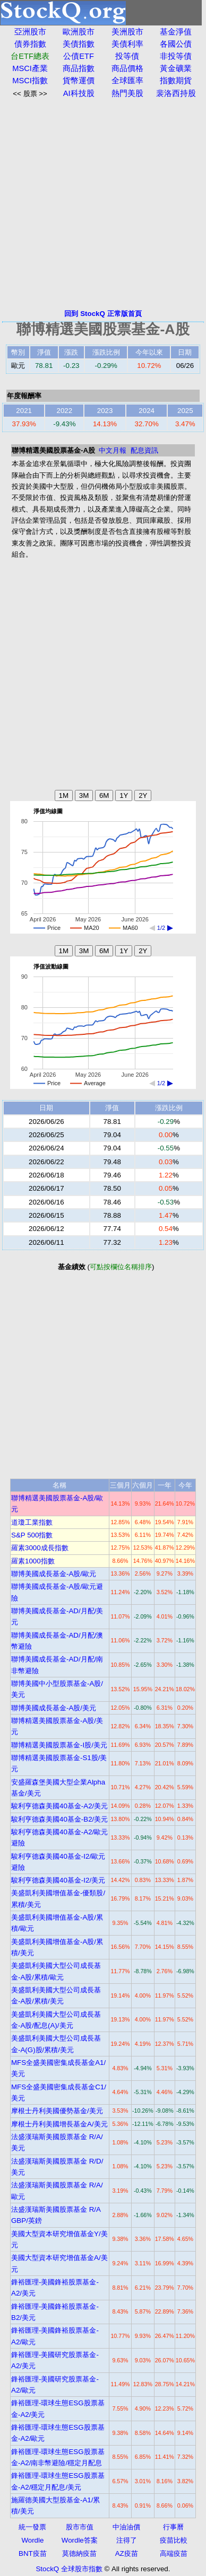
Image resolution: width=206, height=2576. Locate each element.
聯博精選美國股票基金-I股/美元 (59, 1745)
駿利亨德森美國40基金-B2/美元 (59, 1819)
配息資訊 (144, 450)
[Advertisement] (103, 203)
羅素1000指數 (33, 1561)
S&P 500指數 (32, 1535)
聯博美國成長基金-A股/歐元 (53, 1574)
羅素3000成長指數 (39, 1548)
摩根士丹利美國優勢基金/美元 (57, 2111)
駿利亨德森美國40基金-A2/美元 (59, 1806)
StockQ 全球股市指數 (69, 2569)
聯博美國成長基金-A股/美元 (53, 1708)
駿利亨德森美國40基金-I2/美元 (58, 1880)
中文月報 (112, 450)
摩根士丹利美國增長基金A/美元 (59, 2124)
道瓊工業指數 (32, 1522)
